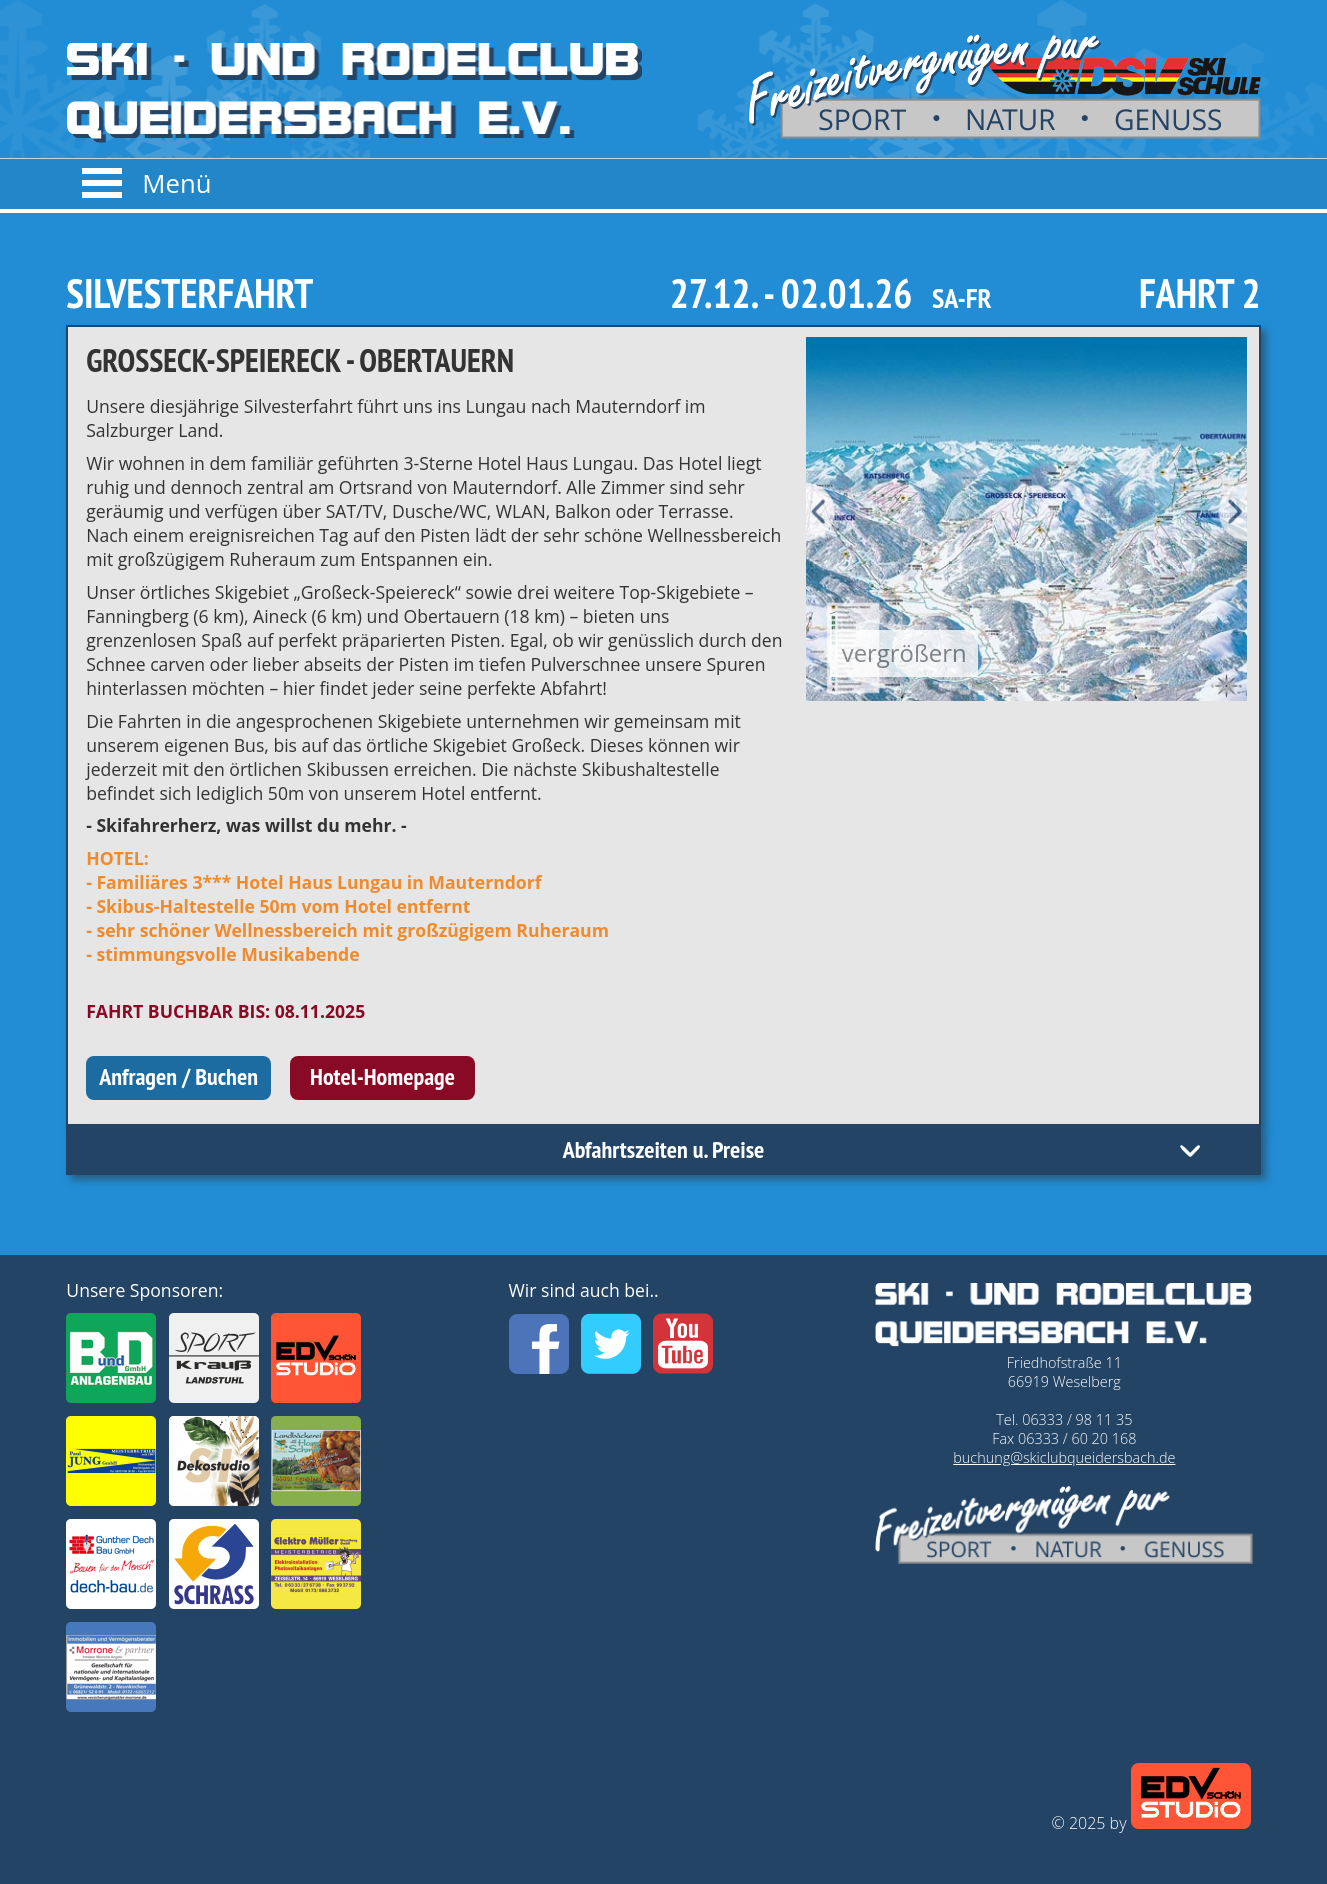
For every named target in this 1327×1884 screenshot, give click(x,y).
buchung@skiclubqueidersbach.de (1064, 1457)
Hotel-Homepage (382, 1076)
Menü (176, 183)
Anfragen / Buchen (178, 1076)
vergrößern (904, 652)
